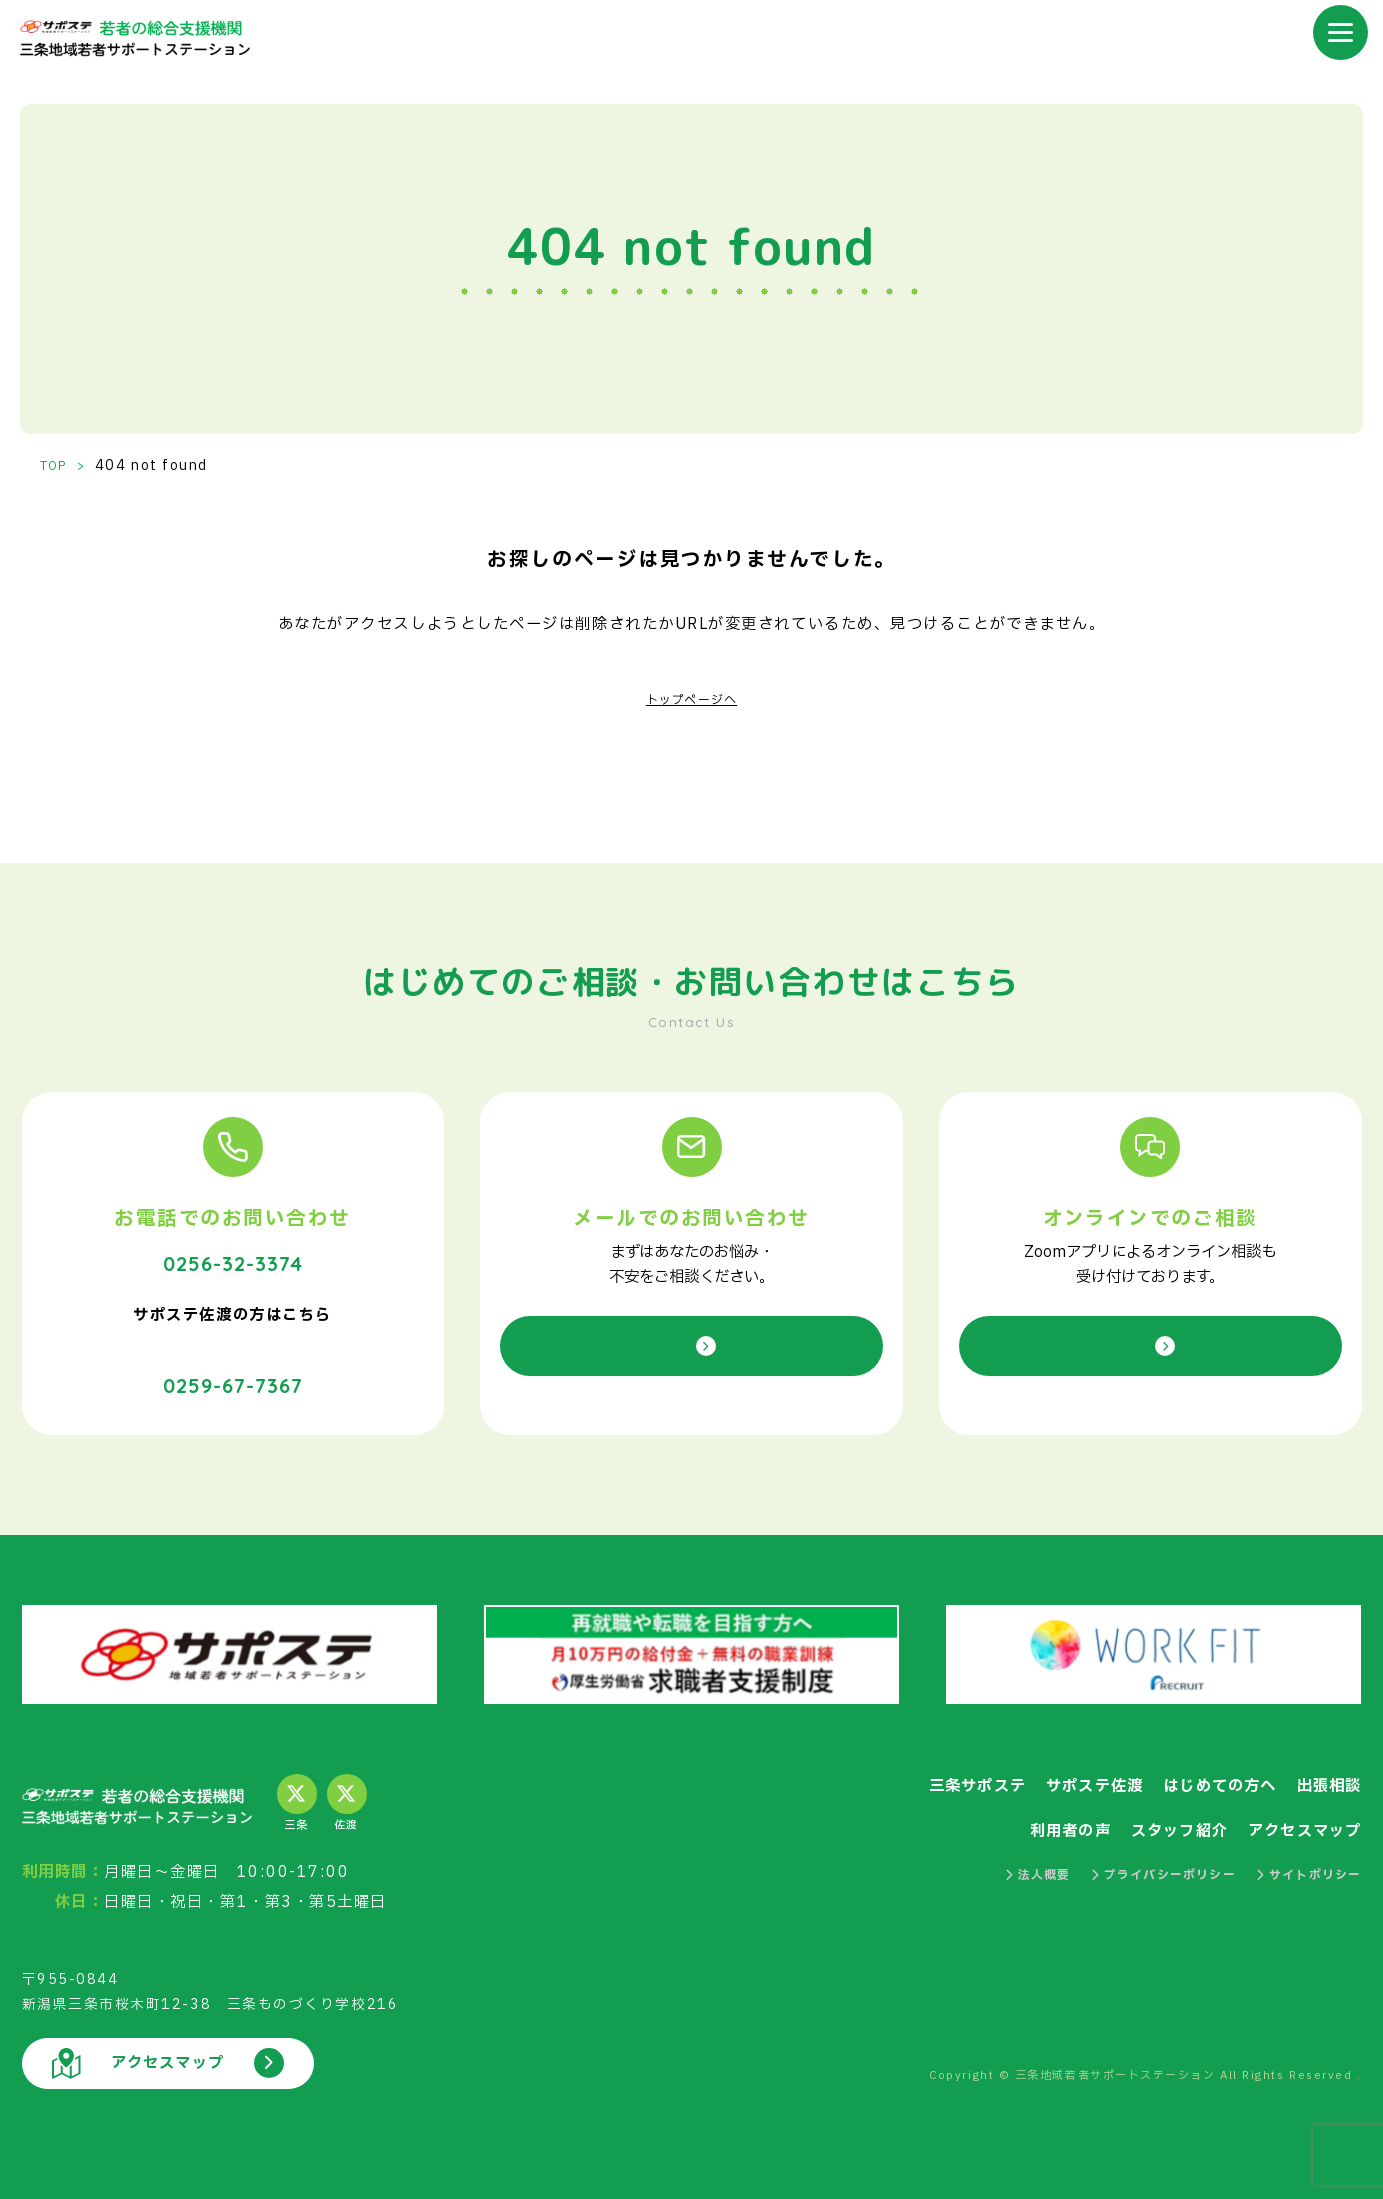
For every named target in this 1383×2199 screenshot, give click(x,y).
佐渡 (347, 1789)
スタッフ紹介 (1145, 1815)
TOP (57, 466)
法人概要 (987, 1861)
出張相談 (1322, 1770)
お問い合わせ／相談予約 (691, 1345)
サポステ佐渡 (1047, 1770)
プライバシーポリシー (1131, 1861)
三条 (297, 1789)
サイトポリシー (1299, 1861)
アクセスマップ (1293, 1815)
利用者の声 (1019, 1815)
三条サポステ (910, 1770)
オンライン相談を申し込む (1150, 1345)
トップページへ (691, 699)
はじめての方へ (1195, 1770)
